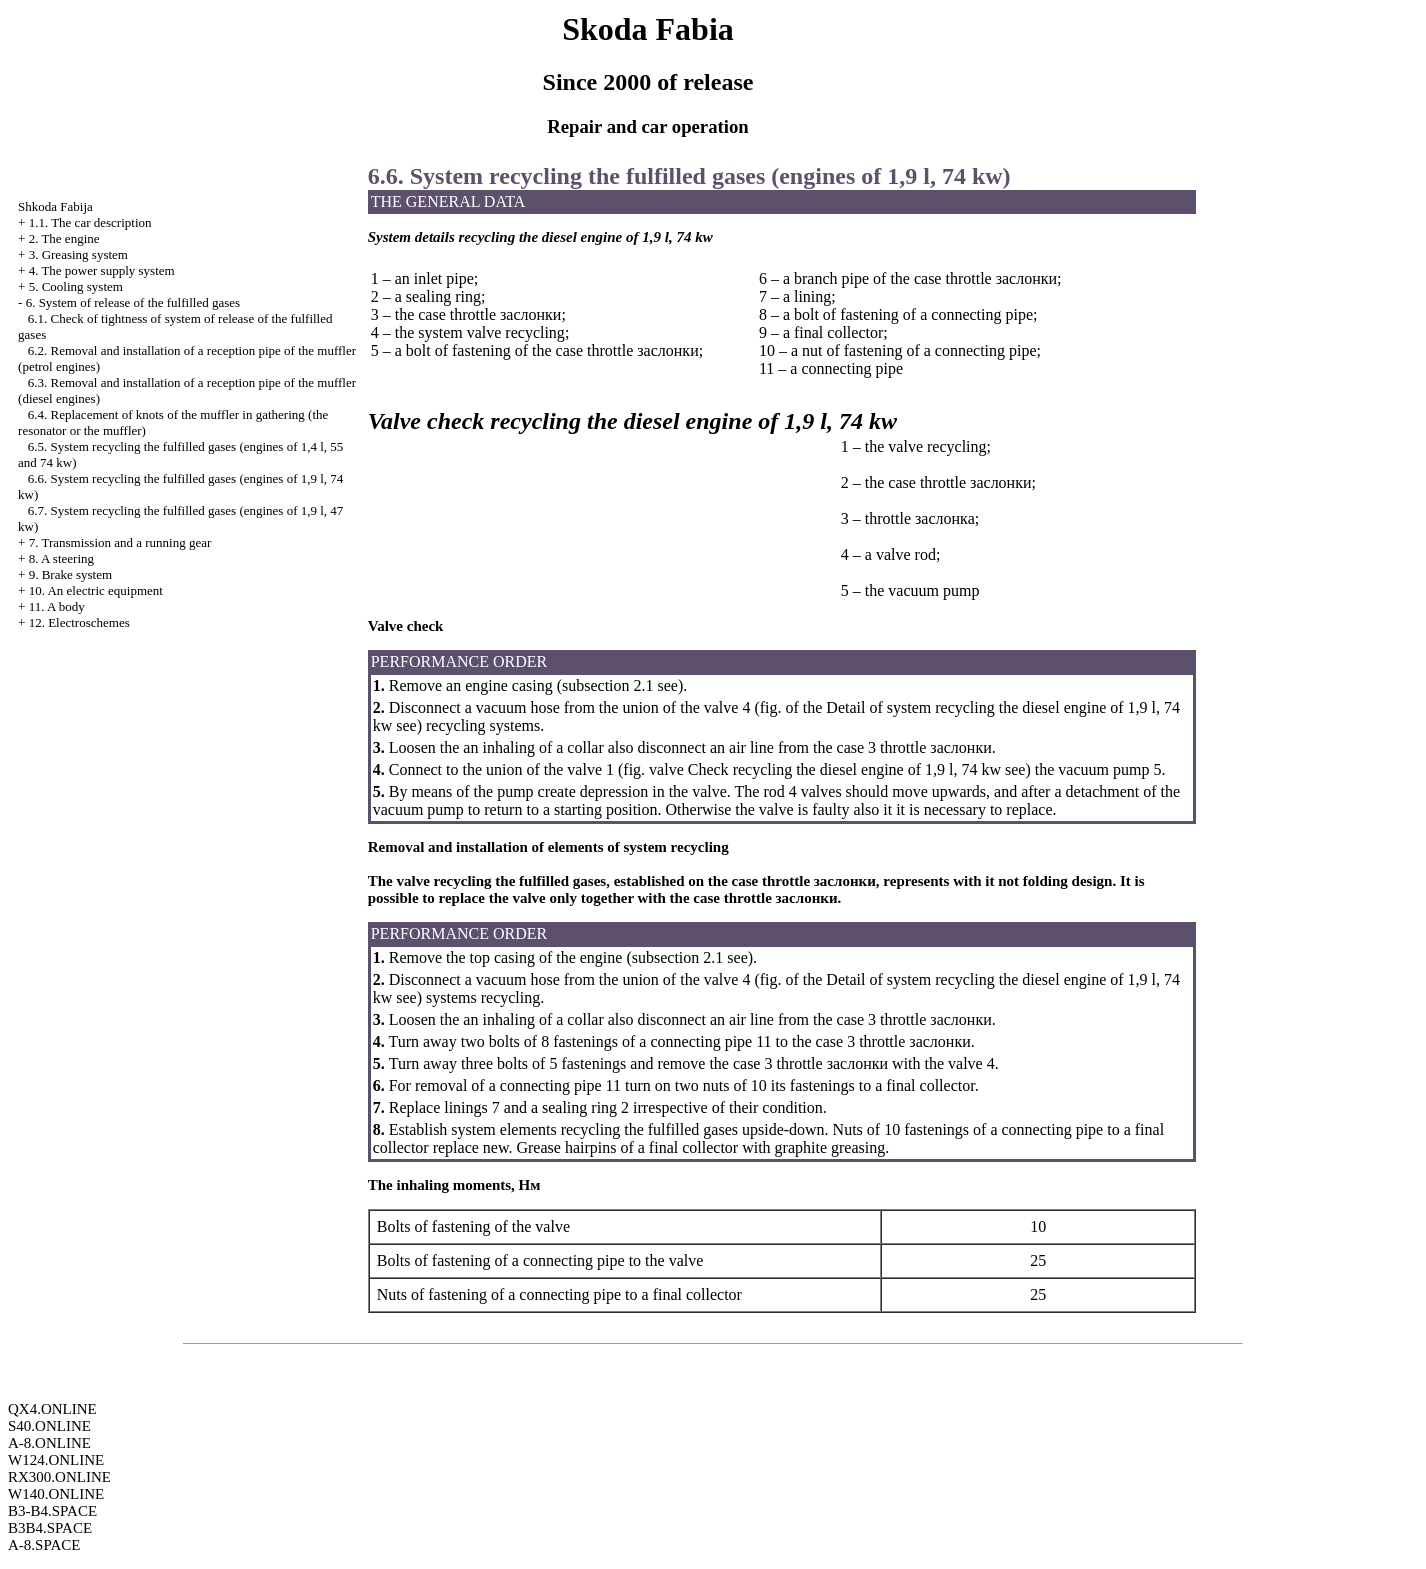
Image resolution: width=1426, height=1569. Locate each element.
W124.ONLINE (56, 1460)
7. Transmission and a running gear (120, 542)
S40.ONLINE (49, 1426)
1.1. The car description (90, 222)
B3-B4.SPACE (52, 1511)
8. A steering (61, 558)
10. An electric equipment (96, 590)
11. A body (57, 606)
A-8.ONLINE (49, 1443)
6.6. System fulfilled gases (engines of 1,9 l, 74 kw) (689, 176)
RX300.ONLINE (59, 1477)
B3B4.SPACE (50, 1528)
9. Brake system (70, 574)
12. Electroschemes (79, 622)
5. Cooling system (76, 286)
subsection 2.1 (608, 685)
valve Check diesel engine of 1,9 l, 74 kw (825, 769)
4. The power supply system (102, 270)
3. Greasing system (78, 254)
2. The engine (64, 238)
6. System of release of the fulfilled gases (133, 302)
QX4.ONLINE (52, 1409)
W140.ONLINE (56, 1494)
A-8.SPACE (44, 1545)
